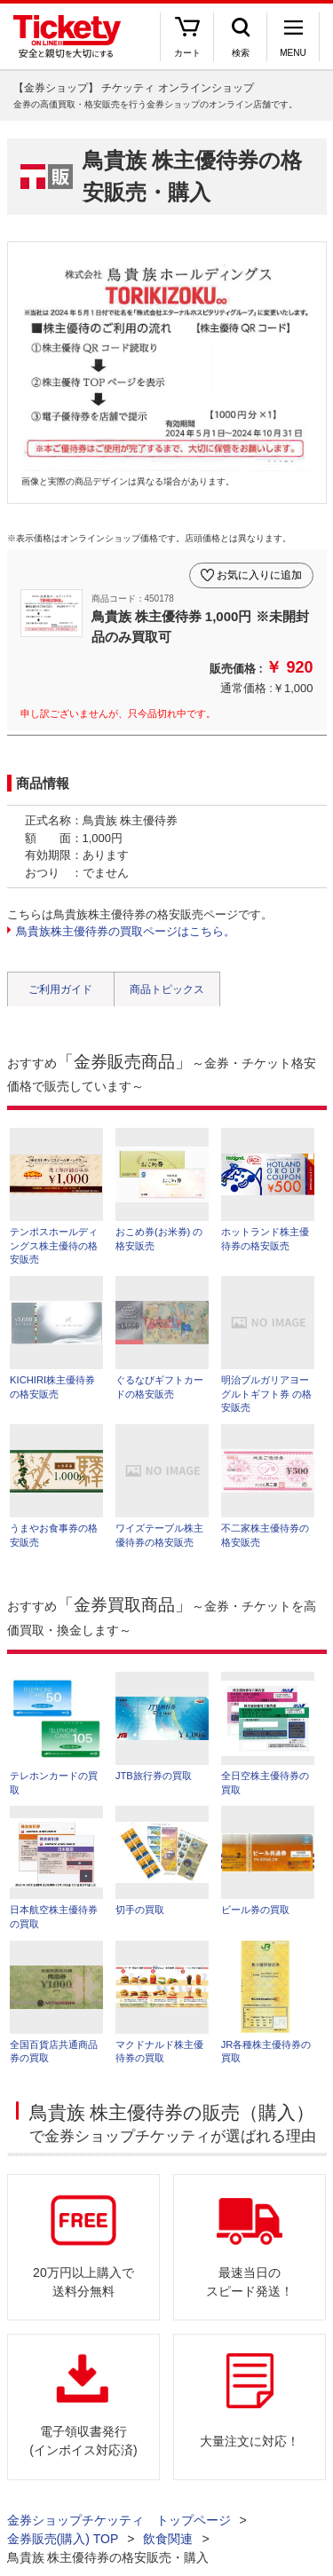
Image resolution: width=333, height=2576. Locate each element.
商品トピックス (167, 989)
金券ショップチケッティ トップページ (119, 2520)
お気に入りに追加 (259, 575)
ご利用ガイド (60, 989)
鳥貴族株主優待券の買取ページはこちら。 (125, 931)
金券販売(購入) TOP (63, 2539)
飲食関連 (168, 2539)
